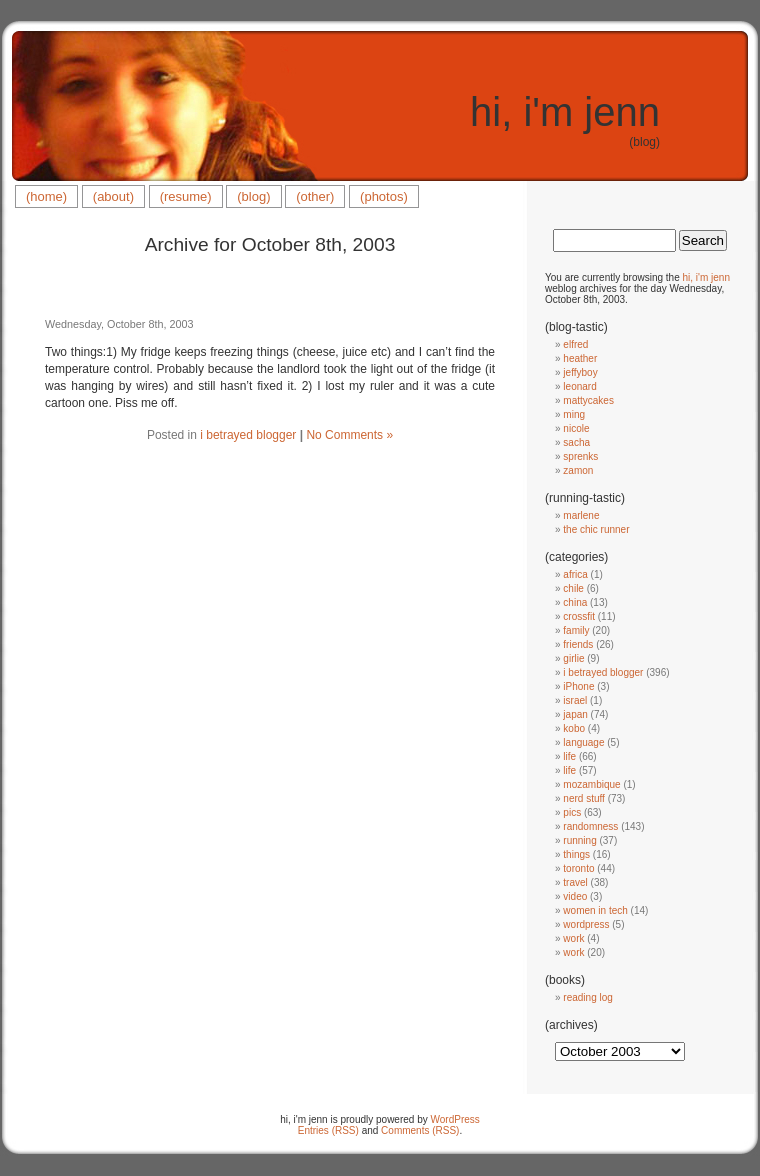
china (575, 602)
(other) (315, 196)
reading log (587, 997)
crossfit (579, 616)
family (576, 630)
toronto (578, 868)
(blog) (253, 196)
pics (572, 812)
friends (578, 644)
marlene (581, 515)
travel (575, 882)
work (573, 938)
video (575, 896)
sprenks (580, 456)
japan (575, 714)
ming (574, 414)
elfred (575, 344)
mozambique (591, 784)
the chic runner (596, 529)
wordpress (586, 924)
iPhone (578, 686)
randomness (590, 826)
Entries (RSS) (328, 1130)
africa (575, 574)
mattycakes (588, 400)
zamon (578, 470)
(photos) (384, 196)
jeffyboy (580, 372)
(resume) (186, 196)
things (576, 854)
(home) (46, 196)
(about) (113, 196)
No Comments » (349, 435)
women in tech (595, 910)
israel (575, 700)
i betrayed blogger (248, 435)
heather (580, 358)
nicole (576, 428)
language (583, 742)
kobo (574, 728)
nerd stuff (584, 798)
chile (573, 588)
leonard (579, 386)
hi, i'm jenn (565, 112)
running (579, 840)
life (569, 756)
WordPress (455, 1119)
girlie (573, 658)
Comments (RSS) (420, 1130)
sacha (576, 442)
